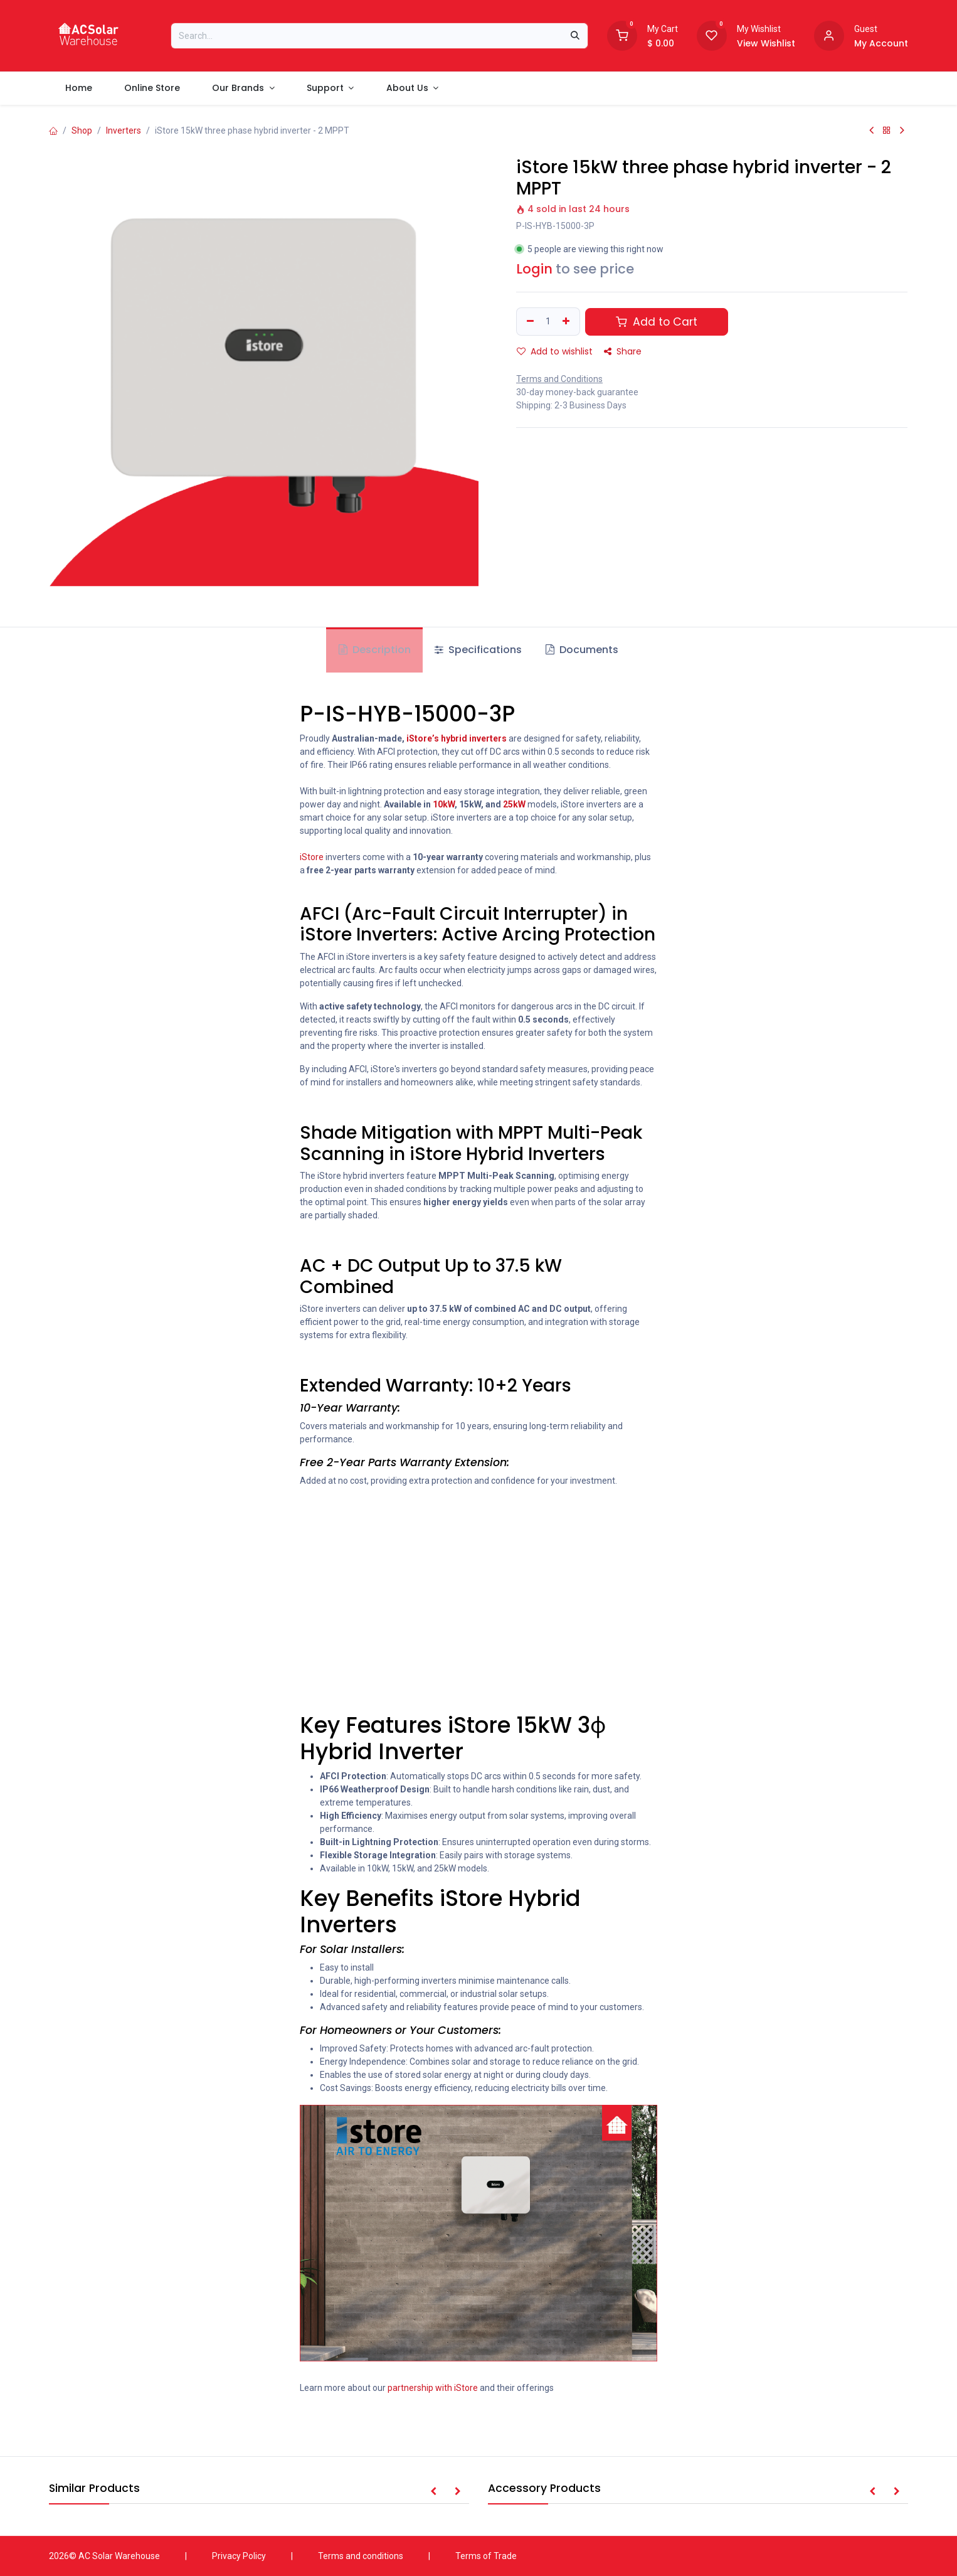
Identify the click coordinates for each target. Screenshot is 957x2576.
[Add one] (568, 321)
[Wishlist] (712, 34)
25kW (514, 804)
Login (534, 269)
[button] (433, 2492)
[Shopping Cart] (622, 34)
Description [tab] (375, 649)
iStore (312, 857)
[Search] (575, 35)
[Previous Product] (871, 130)
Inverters (123, 130)
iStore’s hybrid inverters (456, 738)
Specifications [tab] (478, 649)
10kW (444, 804)
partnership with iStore (433, 2388)
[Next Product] (902, 130)
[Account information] (829, 34)
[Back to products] (886, 130)
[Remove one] (529, 321)
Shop (81, 130)
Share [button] (623, 351)
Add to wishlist (555, 351)
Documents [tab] (582, 649)
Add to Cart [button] (656, 321)
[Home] (53, 130)
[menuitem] (78, 88)
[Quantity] (548, 321)
